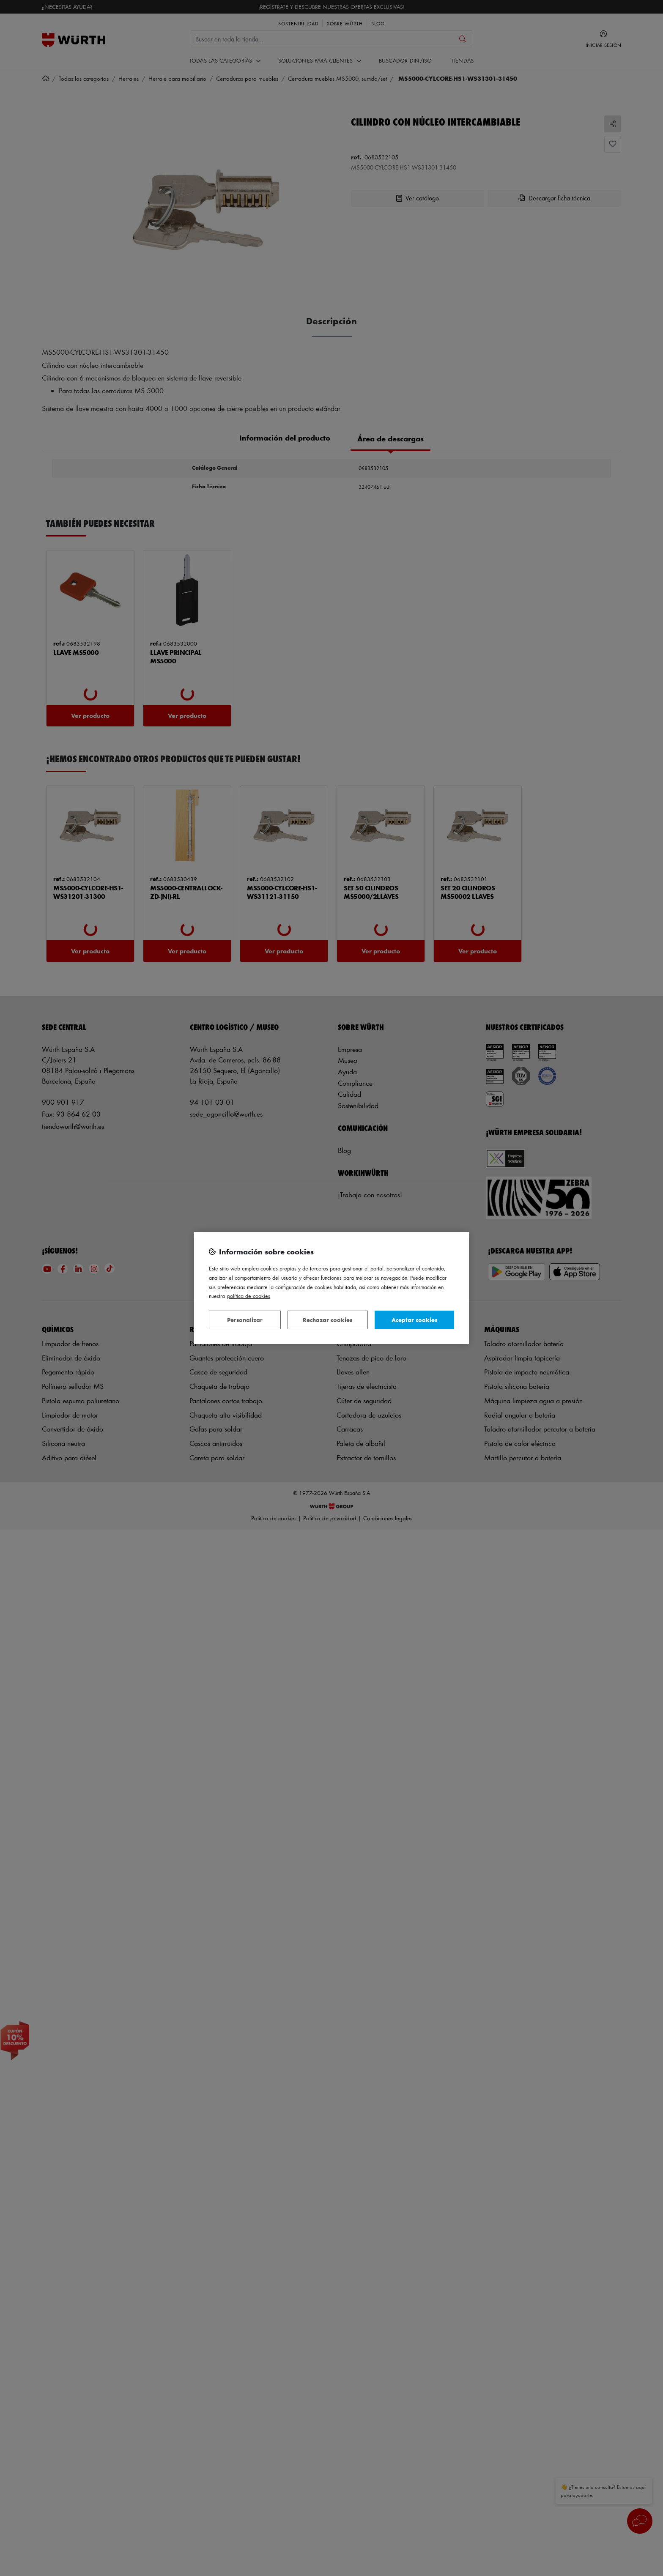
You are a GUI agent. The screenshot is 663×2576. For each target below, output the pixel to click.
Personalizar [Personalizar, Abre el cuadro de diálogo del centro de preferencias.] (245, 1319)
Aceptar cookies (414, 1319)
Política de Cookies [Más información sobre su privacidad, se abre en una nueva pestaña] (248, 1295)
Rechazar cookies (327, 1319)
